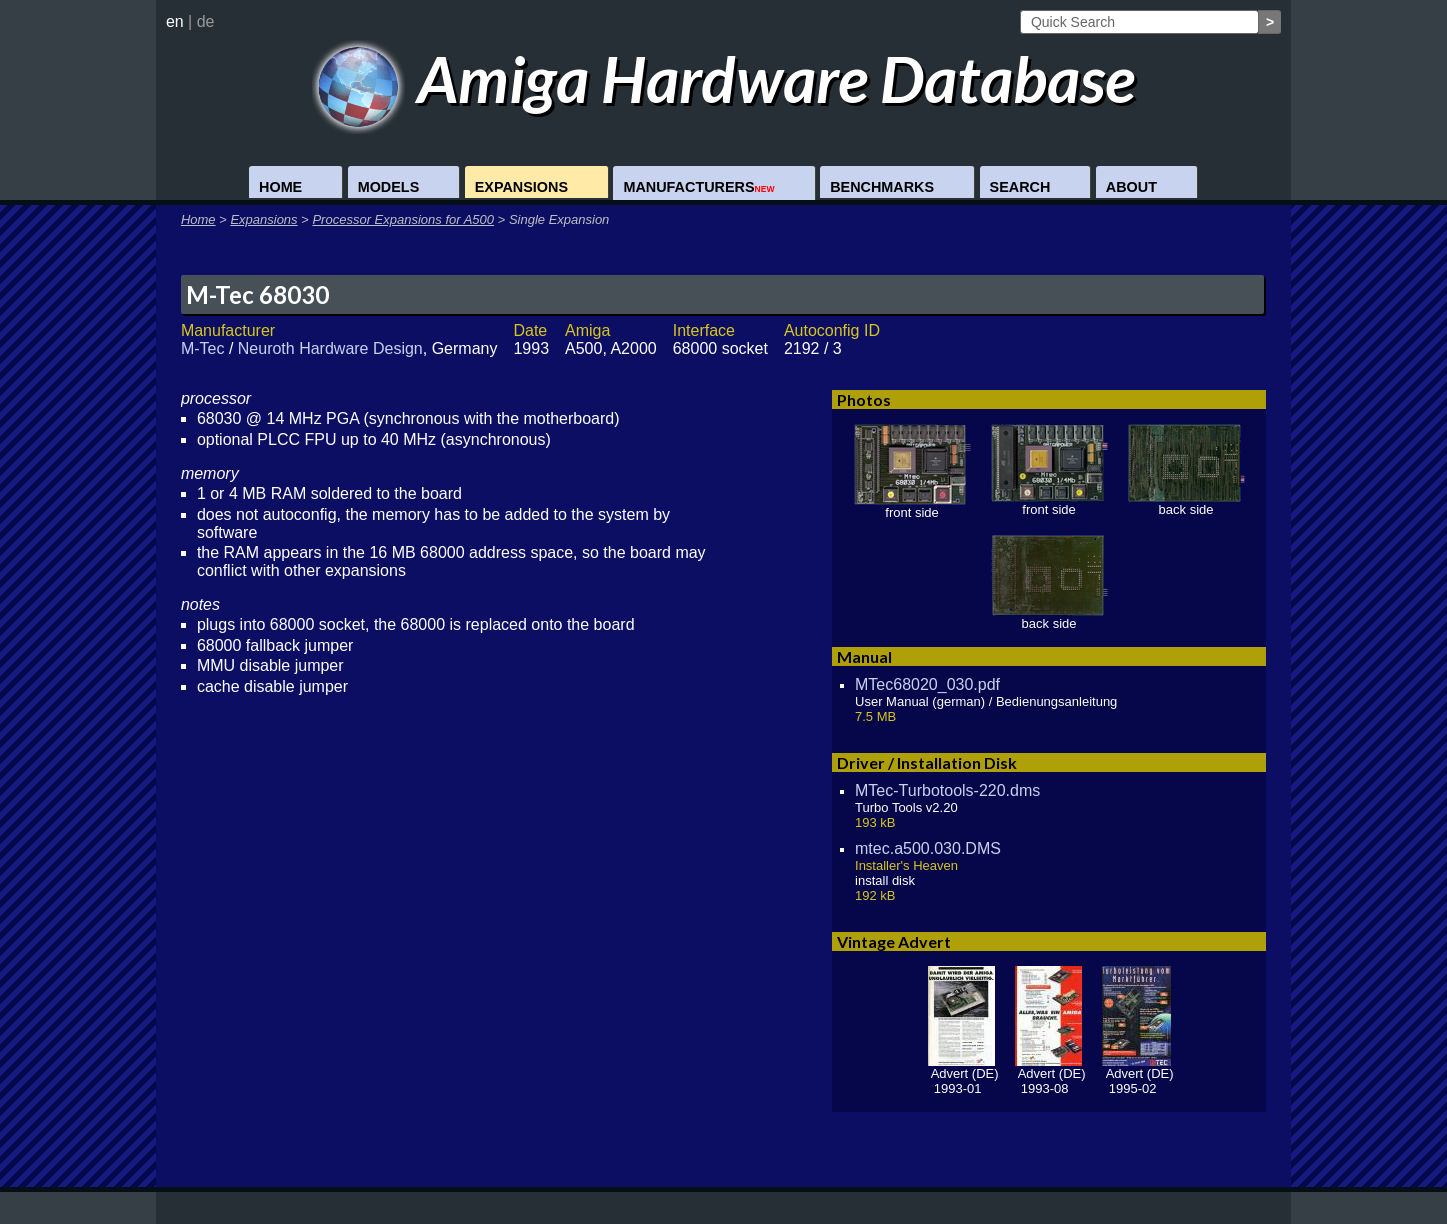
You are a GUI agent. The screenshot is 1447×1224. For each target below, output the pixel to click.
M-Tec (203, 348)
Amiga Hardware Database (723, 78)
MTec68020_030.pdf (927, 684)
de (206, 21)
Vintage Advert (894, 941)
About (1131, 187)
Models (389, 187)
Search (1020, 187)
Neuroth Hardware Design (330, 348)
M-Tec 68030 (257, 294)
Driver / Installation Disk (927, 762)
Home (280, 187)
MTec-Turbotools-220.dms (947, 790)
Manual (864, 656)
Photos (864, 399)
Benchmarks (882, 187)
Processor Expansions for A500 (403, 219)
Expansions (521, 187)
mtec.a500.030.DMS (928, 848)
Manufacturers (698, 187)
